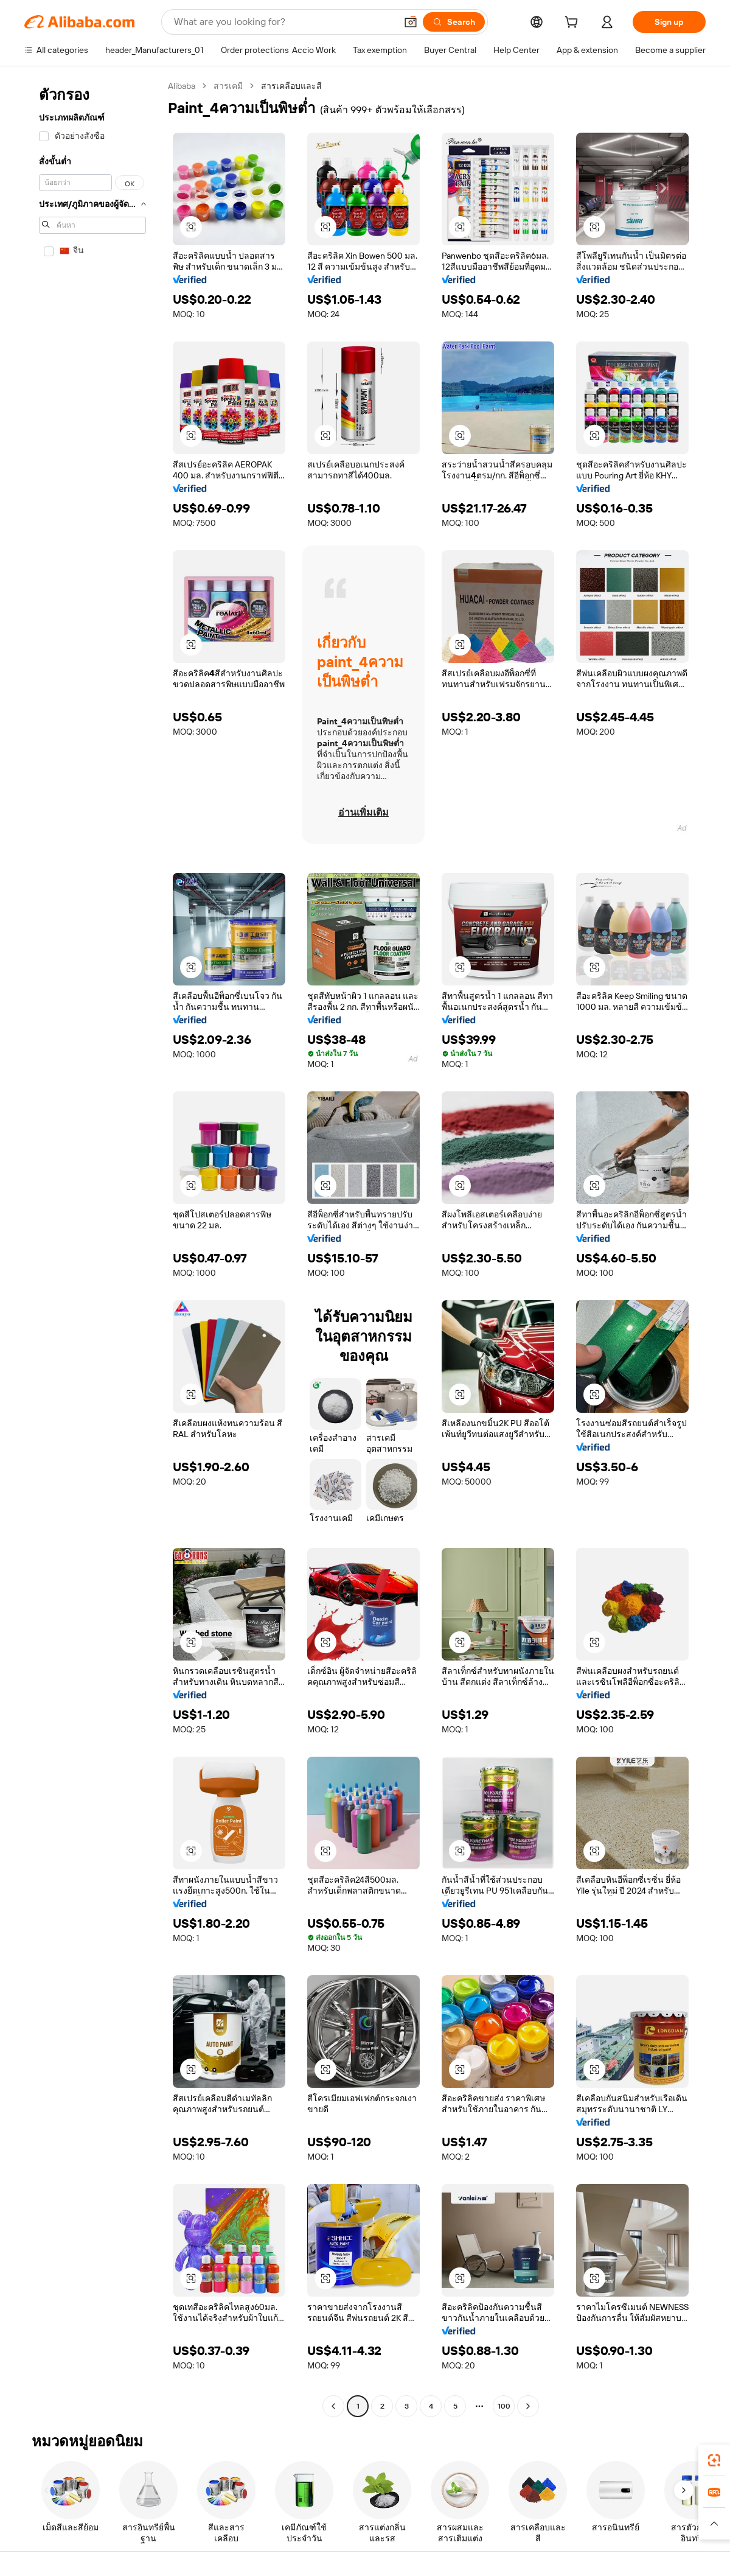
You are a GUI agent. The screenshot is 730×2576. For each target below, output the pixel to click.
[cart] (574, 24)
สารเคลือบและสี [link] (291, 86)
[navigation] (92, 1247)
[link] (714, 2460)
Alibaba (181, 86)
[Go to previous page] (333, 2406)
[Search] (454, 22)
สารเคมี (228, 86)
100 (504, 2406)
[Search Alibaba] (284, 22)
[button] (410, 22)
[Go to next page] (528, 2406)
